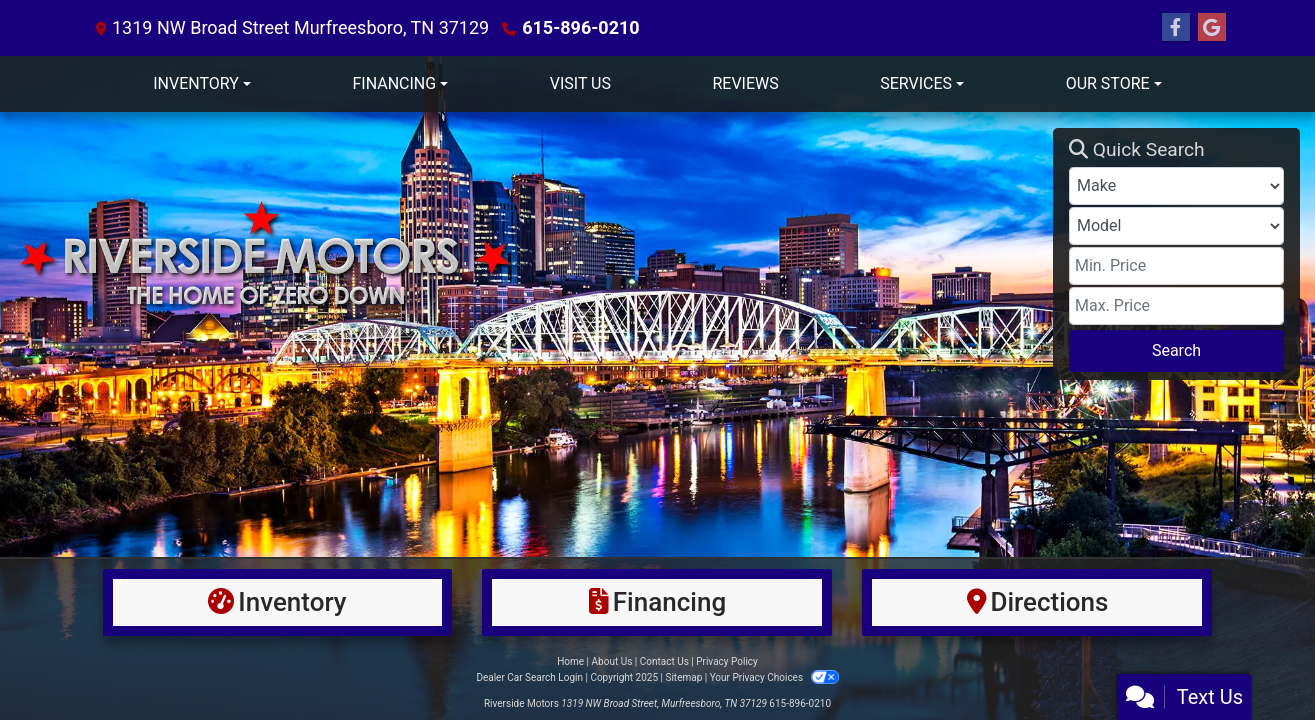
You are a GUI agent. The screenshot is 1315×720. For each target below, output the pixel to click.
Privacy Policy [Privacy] (727, 661)
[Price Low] (1176, 266)
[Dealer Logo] (534, 253)
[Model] (1176, 226)
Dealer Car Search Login (529, 677)
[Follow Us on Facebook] (1176, 28)
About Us (612, 661)
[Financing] (657, 602)
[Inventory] (278, 602)
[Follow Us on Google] (1212, 28)
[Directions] (1037, 602)
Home (570, 661)
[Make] (1176, 186)
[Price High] (1176, 306)
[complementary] (1255, 660)
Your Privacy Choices (774, 677)
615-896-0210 (580, 27)
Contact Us (664, 661)
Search (1176, 350)
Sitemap (683, 677)
